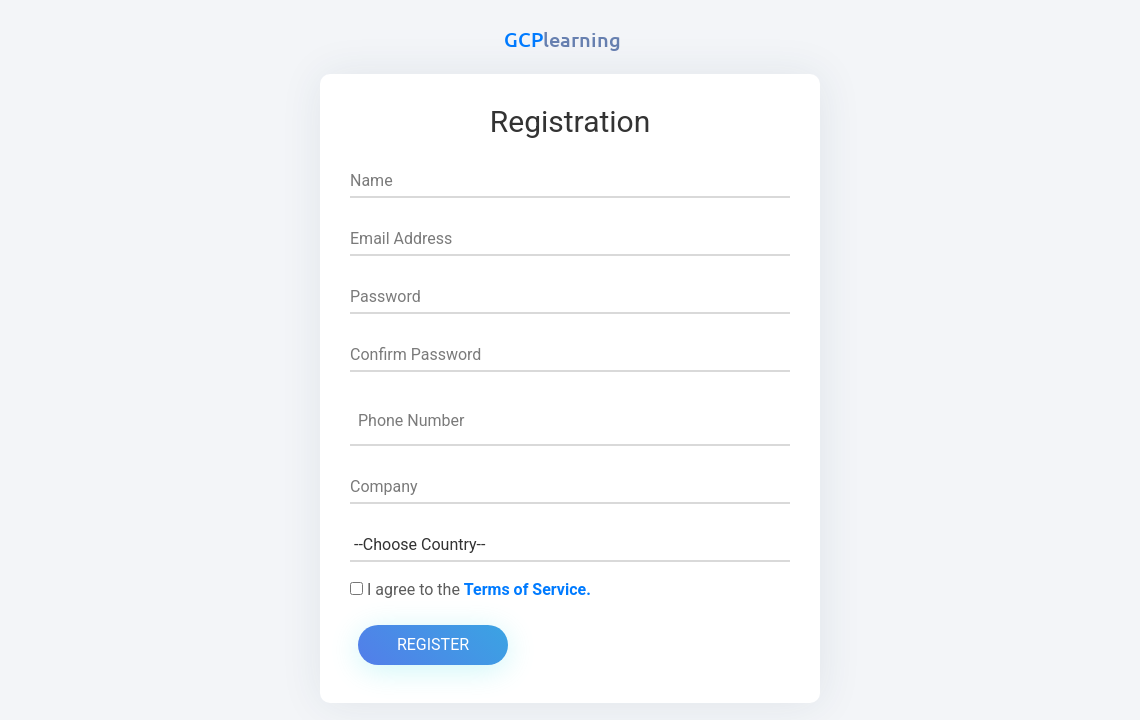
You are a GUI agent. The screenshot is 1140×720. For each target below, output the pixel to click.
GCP (562, 39)
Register (433, 644)
